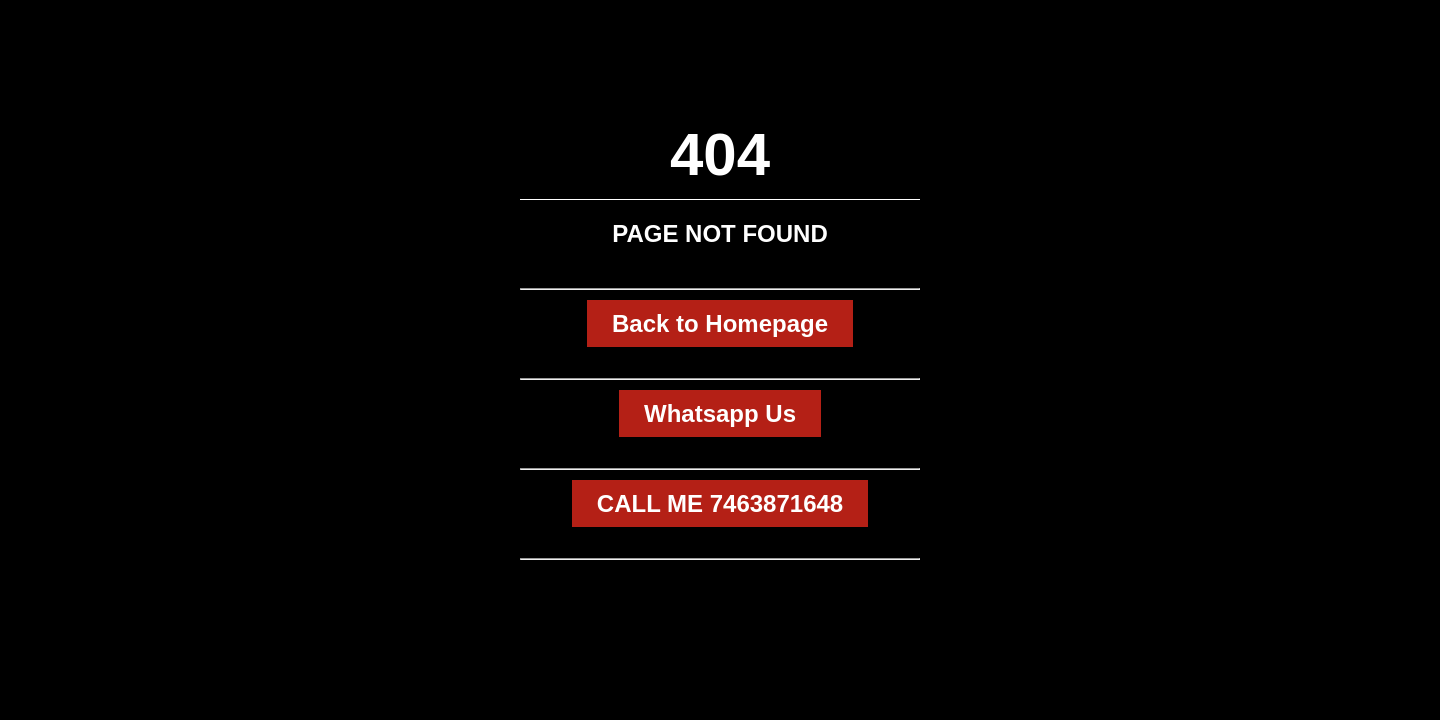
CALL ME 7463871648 (720, 503)
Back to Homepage (720, 323)
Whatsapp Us (720, 413)
